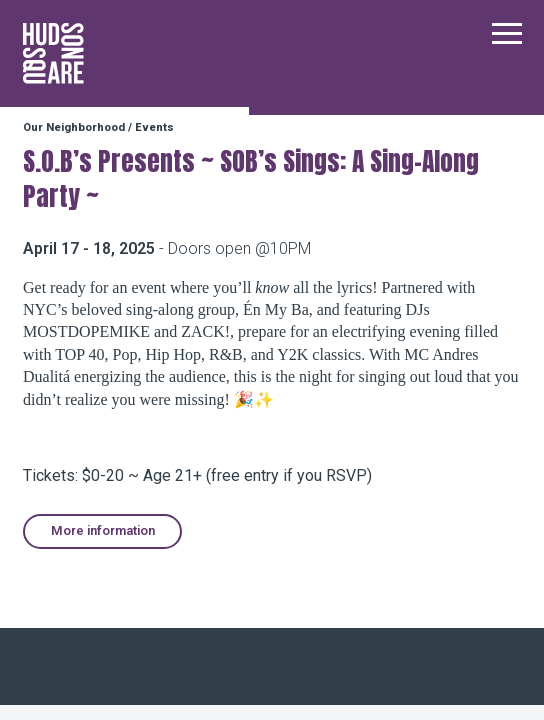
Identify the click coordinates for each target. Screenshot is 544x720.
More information (103, 530)
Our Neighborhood (74, 127)
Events (154, 127)
